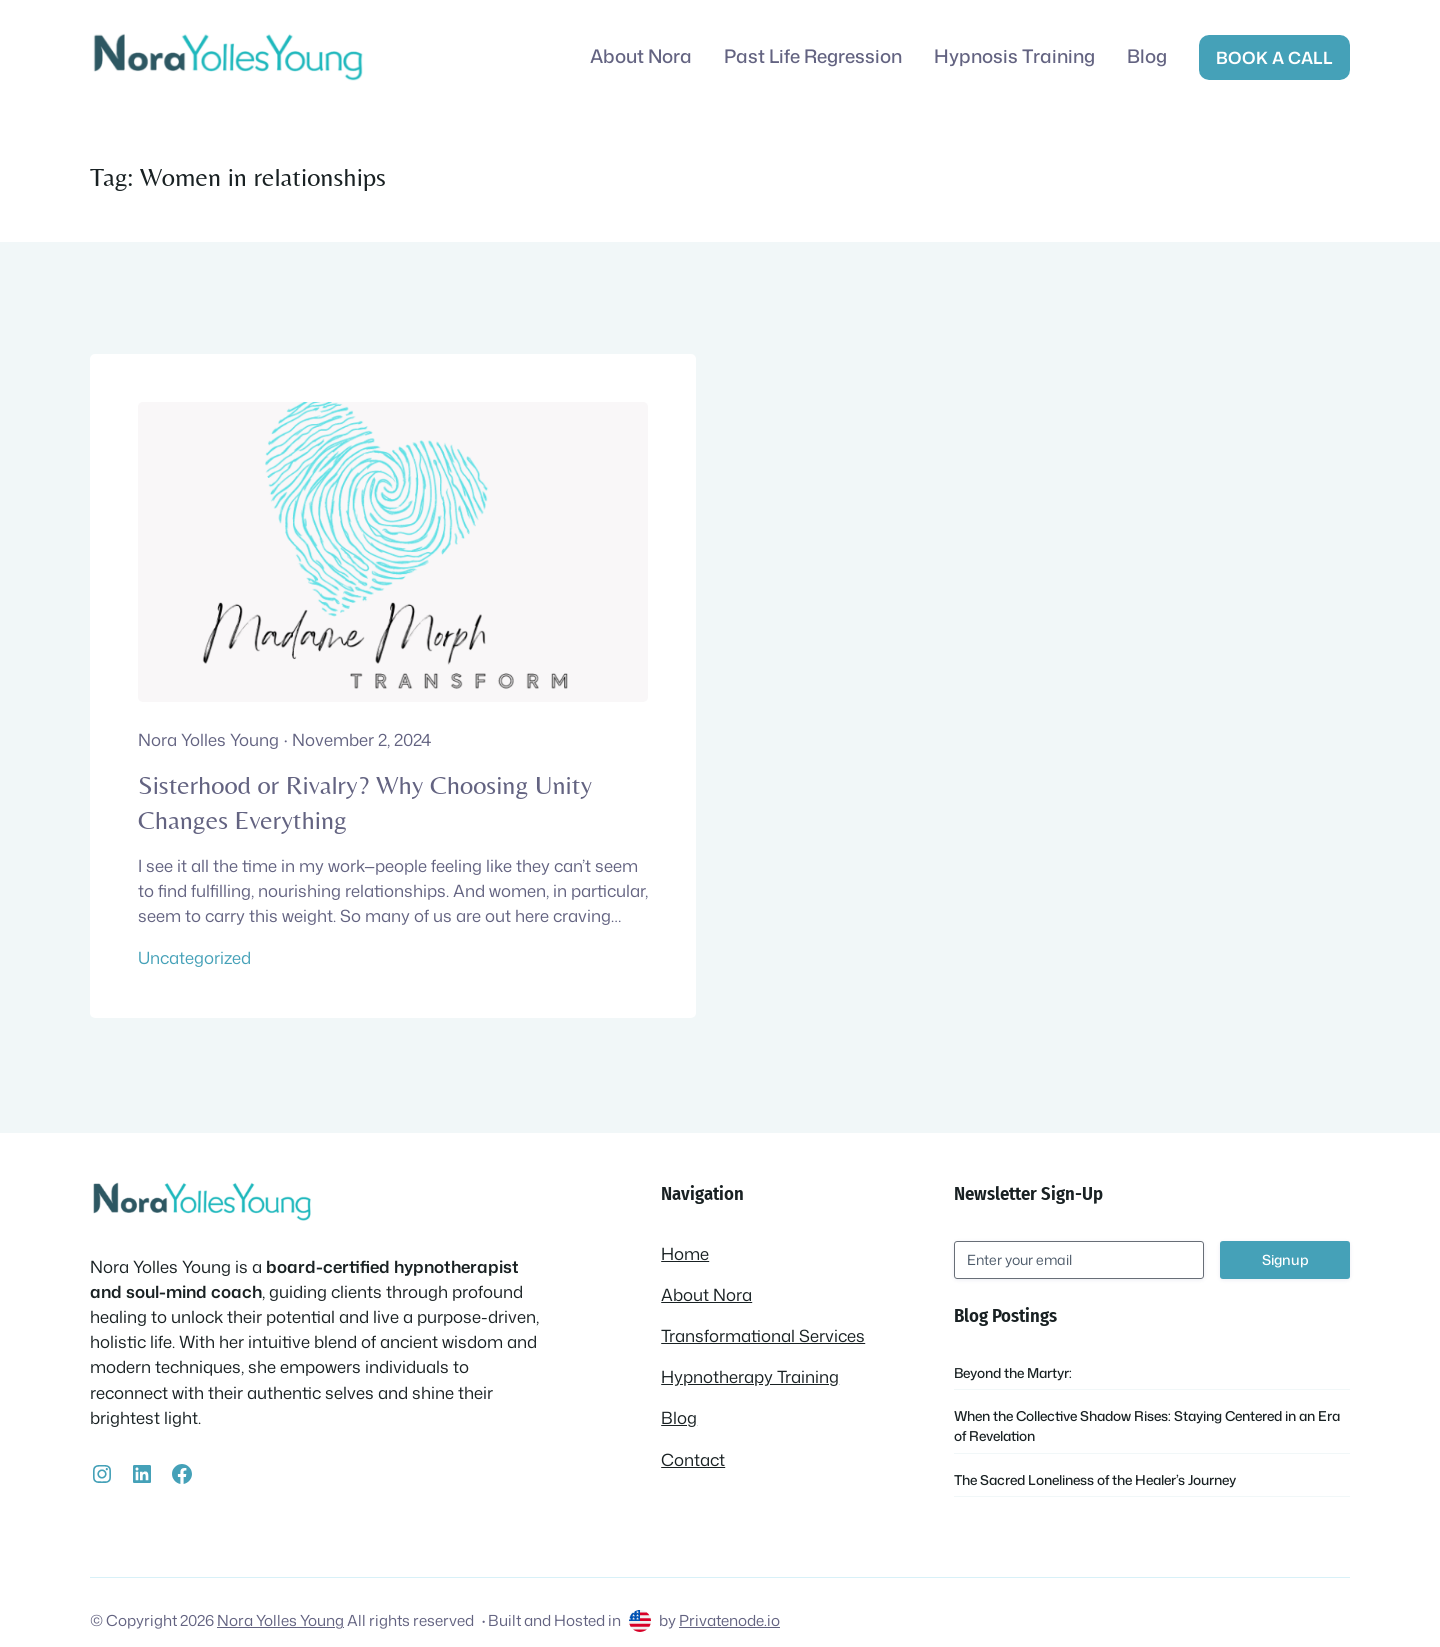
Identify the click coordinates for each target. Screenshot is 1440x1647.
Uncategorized (194, 957)
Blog (679, 1417)
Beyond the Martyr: (1013, 1372)
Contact (693, 1459)
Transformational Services (763, 1335)
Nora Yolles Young (280, 1620)
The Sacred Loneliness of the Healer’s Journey (1095, 1479)
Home (685, 1253)
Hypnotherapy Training (750, 1376)
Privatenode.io (729, 1620)
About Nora (706, 1294)
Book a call (1274, 57)
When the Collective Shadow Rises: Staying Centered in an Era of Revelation (1147, 1425)
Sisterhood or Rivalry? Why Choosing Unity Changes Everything (365, 802)
